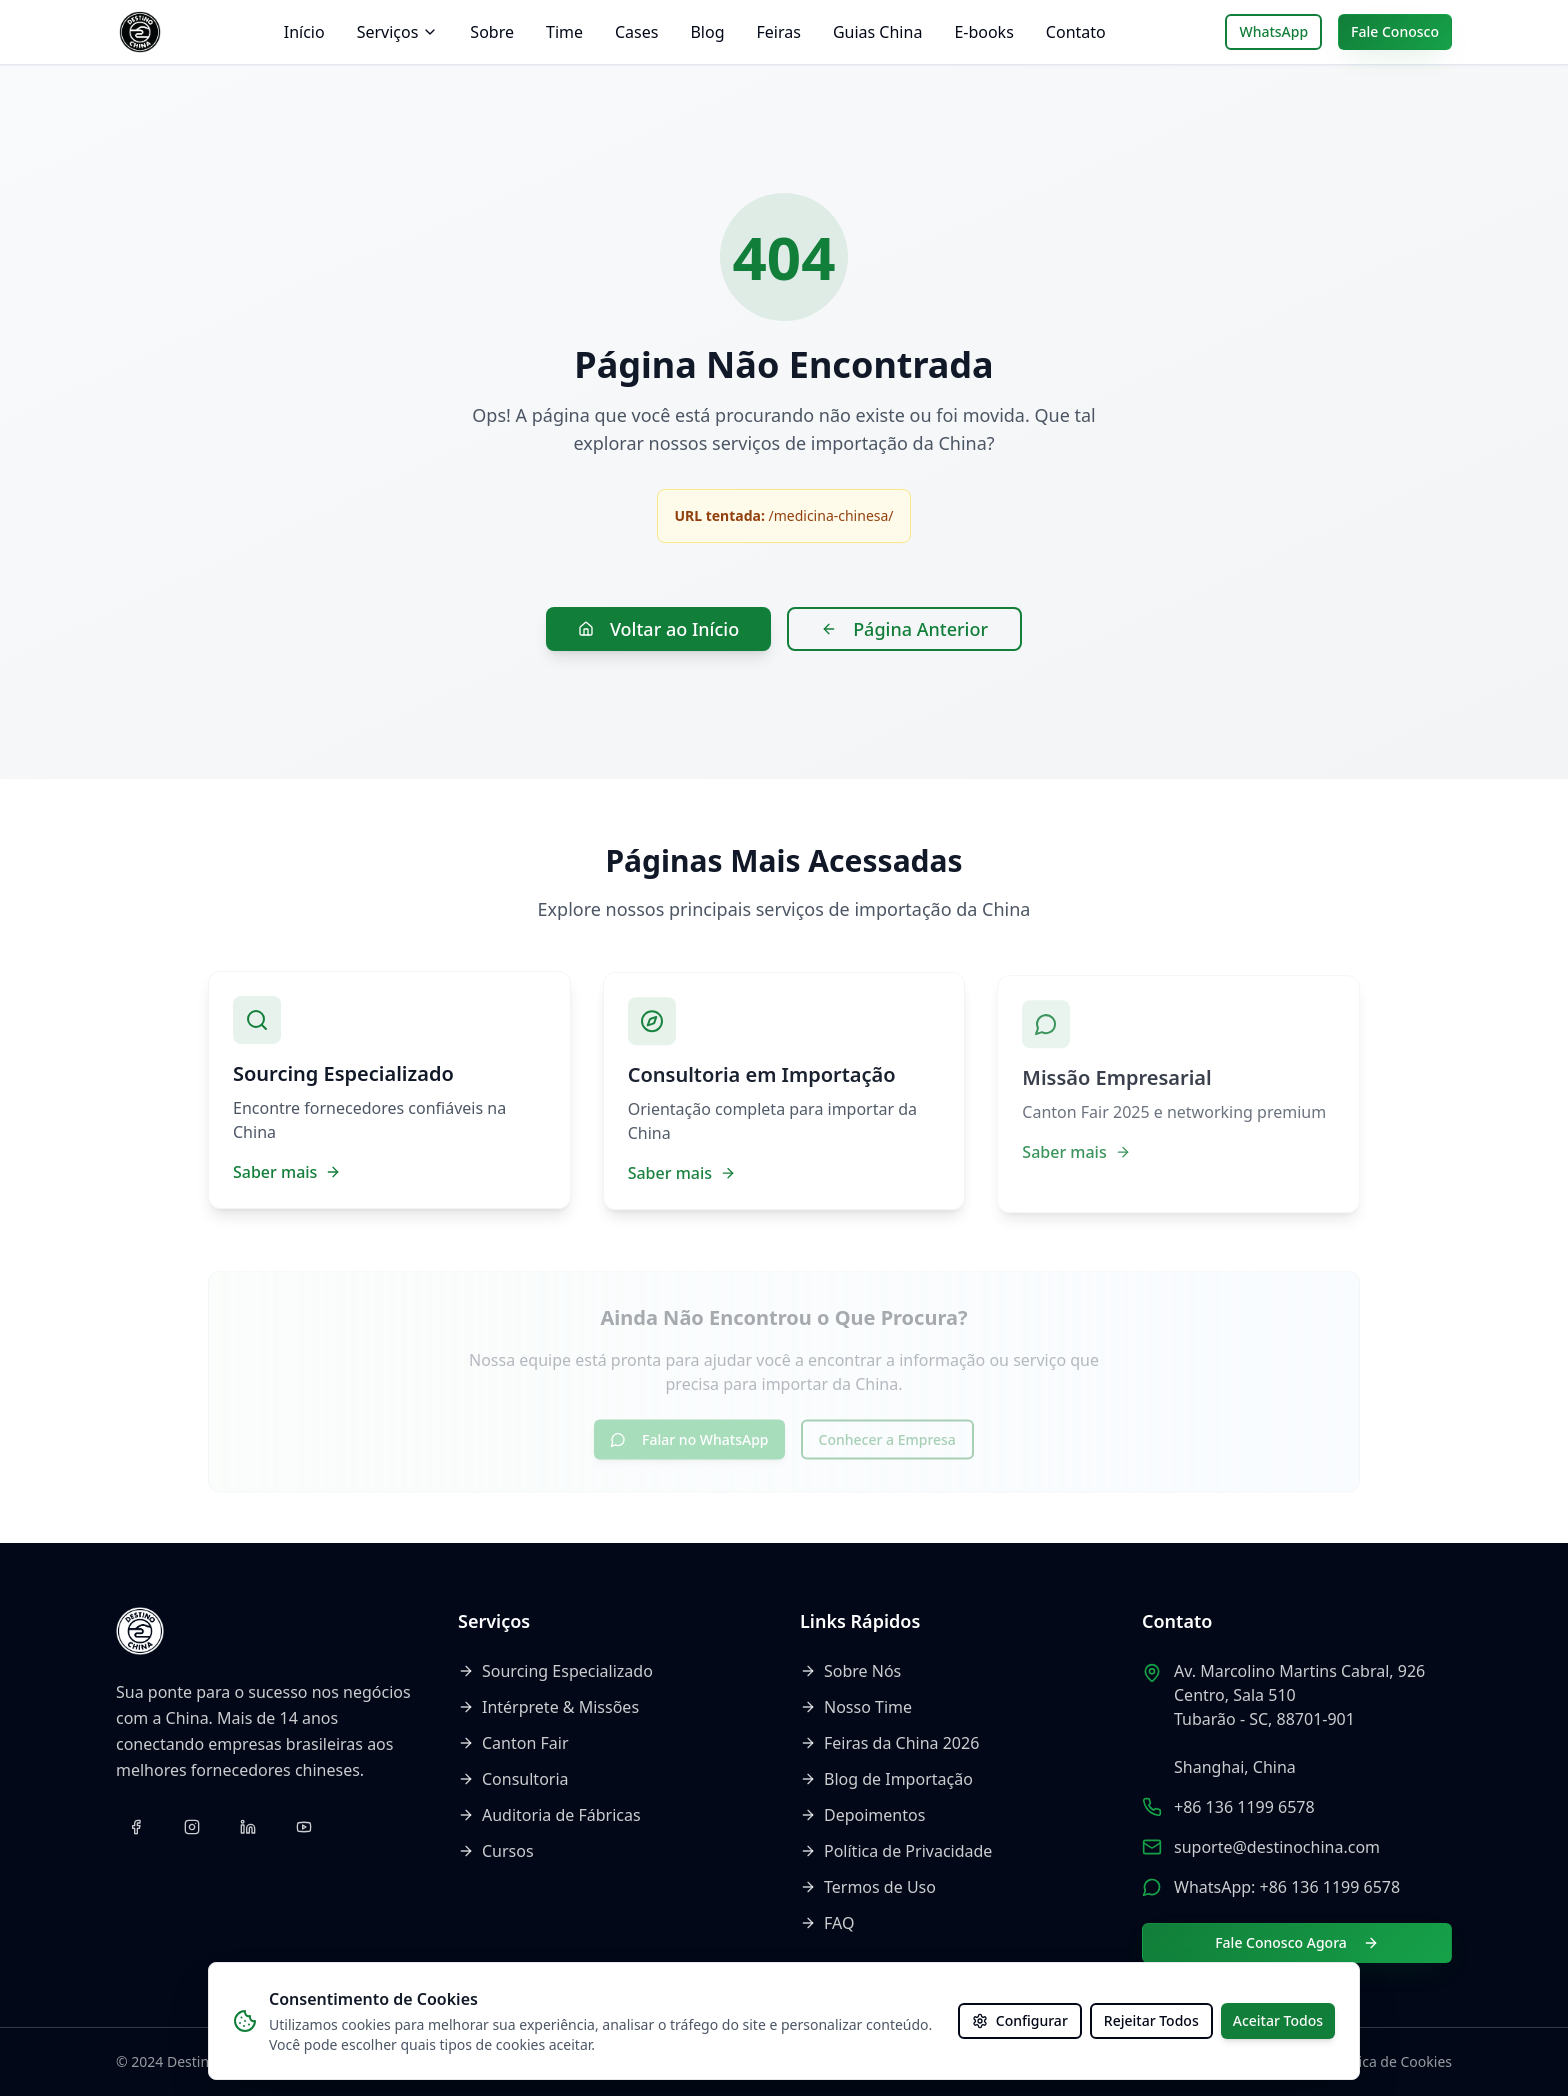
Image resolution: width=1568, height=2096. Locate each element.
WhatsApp (1273, 31)
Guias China (877, 32)
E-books (983, 32)
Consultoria (513, 1779)
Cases (636, 32)
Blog (707, 32)
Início (304, 32)
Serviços (398, 32)
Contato (1076, 32)
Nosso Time (856, 1707)
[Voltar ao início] (140, 32)
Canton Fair (513, 1743)
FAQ (827, 1923)
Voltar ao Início (658, 629)
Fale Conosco (1395, 31)
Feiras (779, 32)
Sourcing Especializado (555, 1671)
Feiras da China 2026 (889, 1743)
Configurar (1020, 2020)
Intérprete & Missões (548, 1707)
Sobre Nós (850, 1671)
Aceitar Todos (1278, 2020)
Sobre (492, 32)
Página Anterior (904, 629)
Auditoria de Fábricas (549, 1815)
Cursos (496, 1851)
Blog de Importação (886, 1779)
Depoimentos (862, 1815)
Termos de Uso (868, 1887)
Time (564, 32)
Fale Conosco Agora (1297, 1942)
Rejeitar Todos (1151, 2020)
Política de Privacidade (896, 1851)
